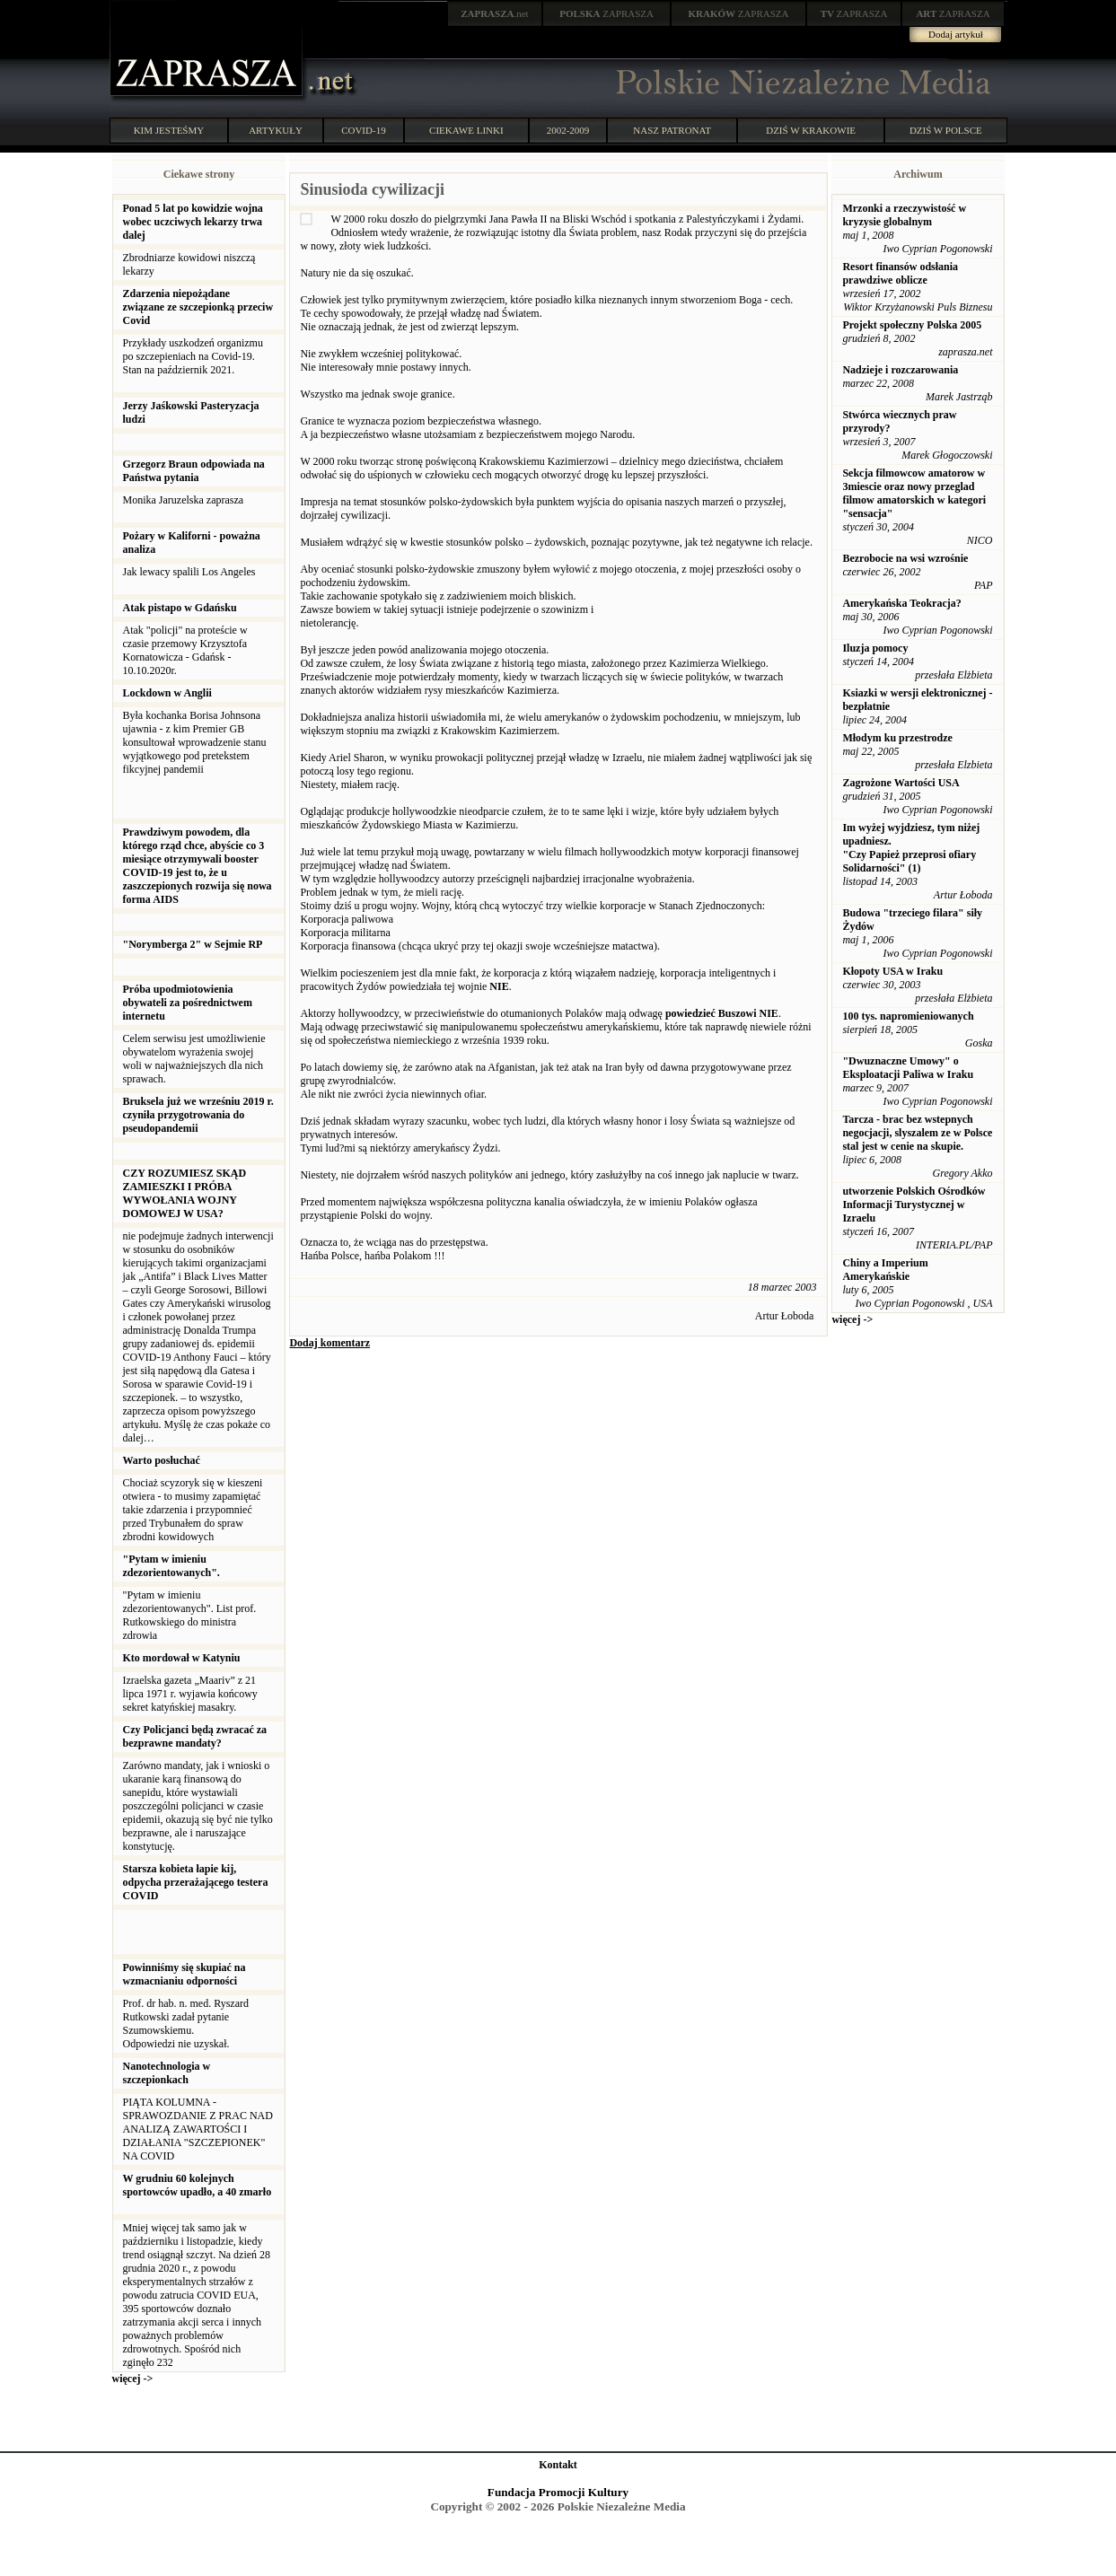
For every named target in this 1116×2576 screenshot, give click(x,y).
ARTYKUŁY (276, 130)
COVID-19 (363, 130)
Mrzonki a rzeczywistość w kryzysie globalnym (904, 215)
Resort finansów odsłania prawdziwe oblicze (900, 273)
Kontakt (558, 2464)
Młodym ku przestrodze (897, 738)
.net (495, 13)
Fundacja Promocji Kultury (558, 2492)
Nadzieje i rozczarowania (900, 370)
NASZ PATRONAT (672, 130)
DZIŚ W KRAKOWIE (811, 130)
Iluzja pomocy (875, 648)
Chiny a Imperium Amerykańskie (884, 1270)
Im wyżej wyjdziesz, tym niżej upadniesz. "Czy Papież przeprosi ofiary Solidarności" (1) (911, 847)
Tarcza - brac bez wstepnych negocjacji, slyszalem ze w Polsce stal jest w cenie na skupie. (917, 1132)
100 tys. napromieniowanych (907, 1016)
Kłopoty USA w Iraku (892, 971)
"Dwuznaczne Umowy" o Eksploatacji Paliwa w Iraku (907, 1068)
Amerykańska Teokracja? (901, 603)
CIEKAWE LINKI (466, 130)
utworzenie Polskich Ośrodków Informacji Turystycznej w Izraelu (913, 1204)
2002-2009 (568, 130)
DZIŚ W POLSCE (945, 130)
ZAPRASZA (606, 13)
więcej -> (133, 2378)
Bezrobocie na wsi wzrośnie (905, 558)
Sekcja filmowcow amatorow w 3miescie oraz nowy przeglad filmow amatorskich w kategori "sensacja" (914, 493)
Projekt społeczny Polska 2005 (911, 325)
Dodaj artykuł (955, 34)
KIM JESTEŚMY (169, 130)
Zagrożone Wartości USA (900, 782)
